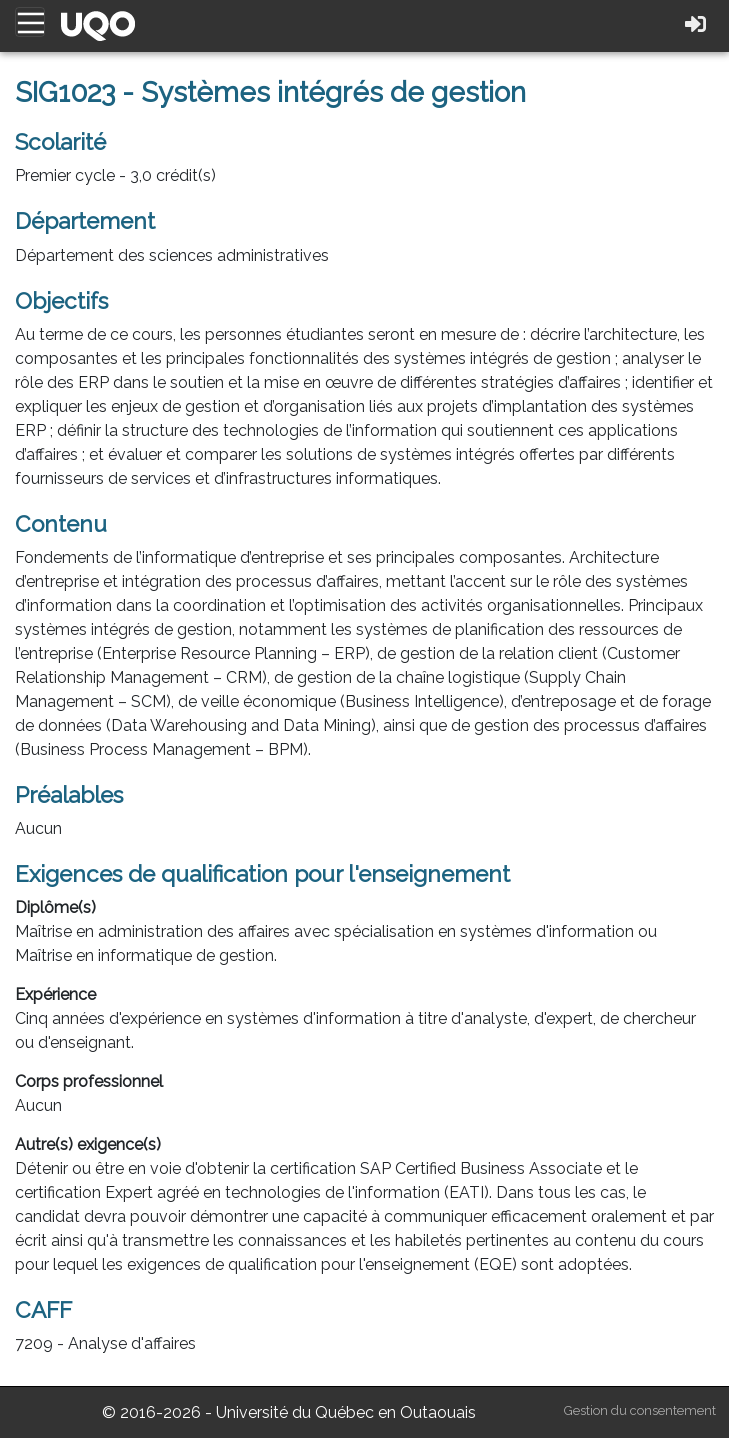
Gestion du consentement (640, 1410)
